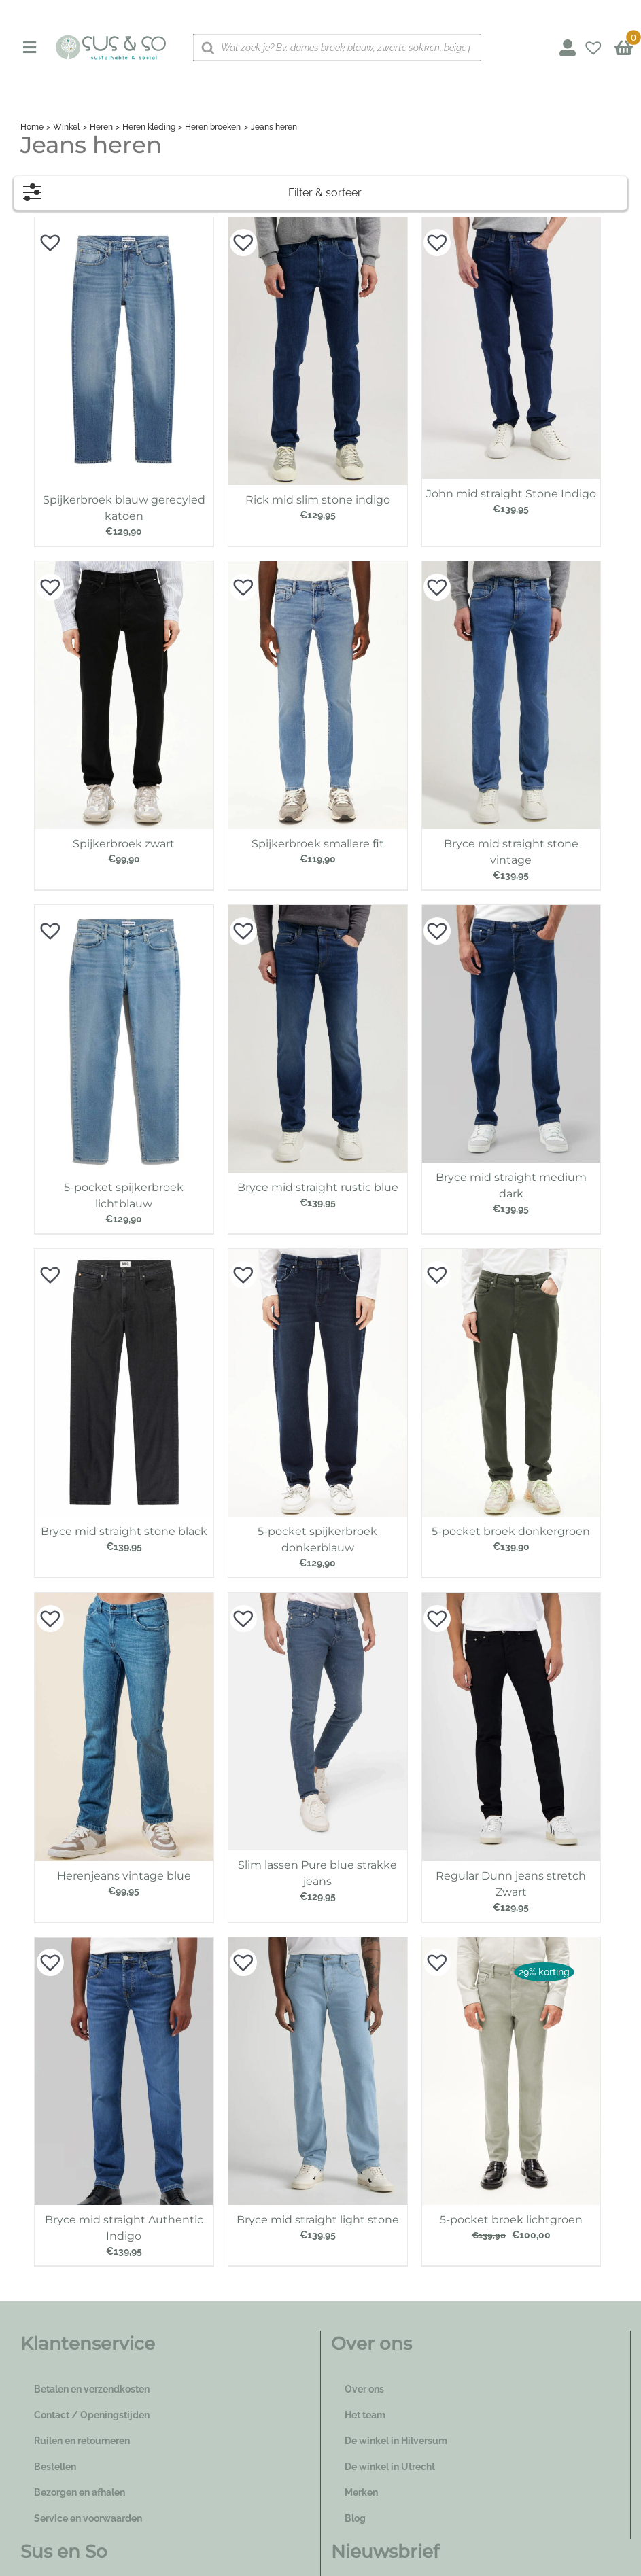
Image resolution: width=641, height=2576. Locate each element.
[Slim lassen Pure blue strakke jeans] (317, 1599)
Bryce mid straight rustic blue (317, 1187)
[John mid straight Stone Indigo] (511, 224)
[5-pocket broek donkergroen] (511, 1255)
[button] (43, 236)
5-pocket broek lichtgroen (511, 2219)
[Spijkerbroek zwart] (124, 568)
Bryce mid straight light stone (318, 2219)
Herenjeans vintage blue (124, 1875)
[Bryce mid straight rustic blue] (317, 911)
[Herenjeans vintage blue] (124, 1599)
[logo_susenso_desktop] (110, 39)
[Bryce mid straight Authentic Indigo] (124, 1944)
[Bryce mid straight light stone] (317, 1944)
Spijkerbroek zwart (124, 843)
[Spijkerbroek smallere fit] (317, 568)
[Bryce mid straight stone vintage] (511, 568)
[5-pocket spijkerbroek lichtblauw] (124, 911)
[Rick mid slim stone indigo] (317, 224)
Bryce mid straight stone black (124, 1531)
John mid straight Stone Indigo (511, 493)
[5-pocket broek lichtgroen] (511, 1944)
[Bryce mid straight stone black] (124, 1255)
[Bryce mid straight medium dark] (511, 911)
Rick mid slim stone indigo (317, 499)
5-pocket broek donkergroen (511, 1531)
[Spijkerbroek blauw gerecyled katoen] (124, 224)
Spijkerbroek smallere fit (318, 843)
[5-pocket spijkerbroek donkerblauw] (317, 1255)
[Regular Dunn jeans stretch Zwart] (511, 1599)
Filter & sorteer (192, 189)
